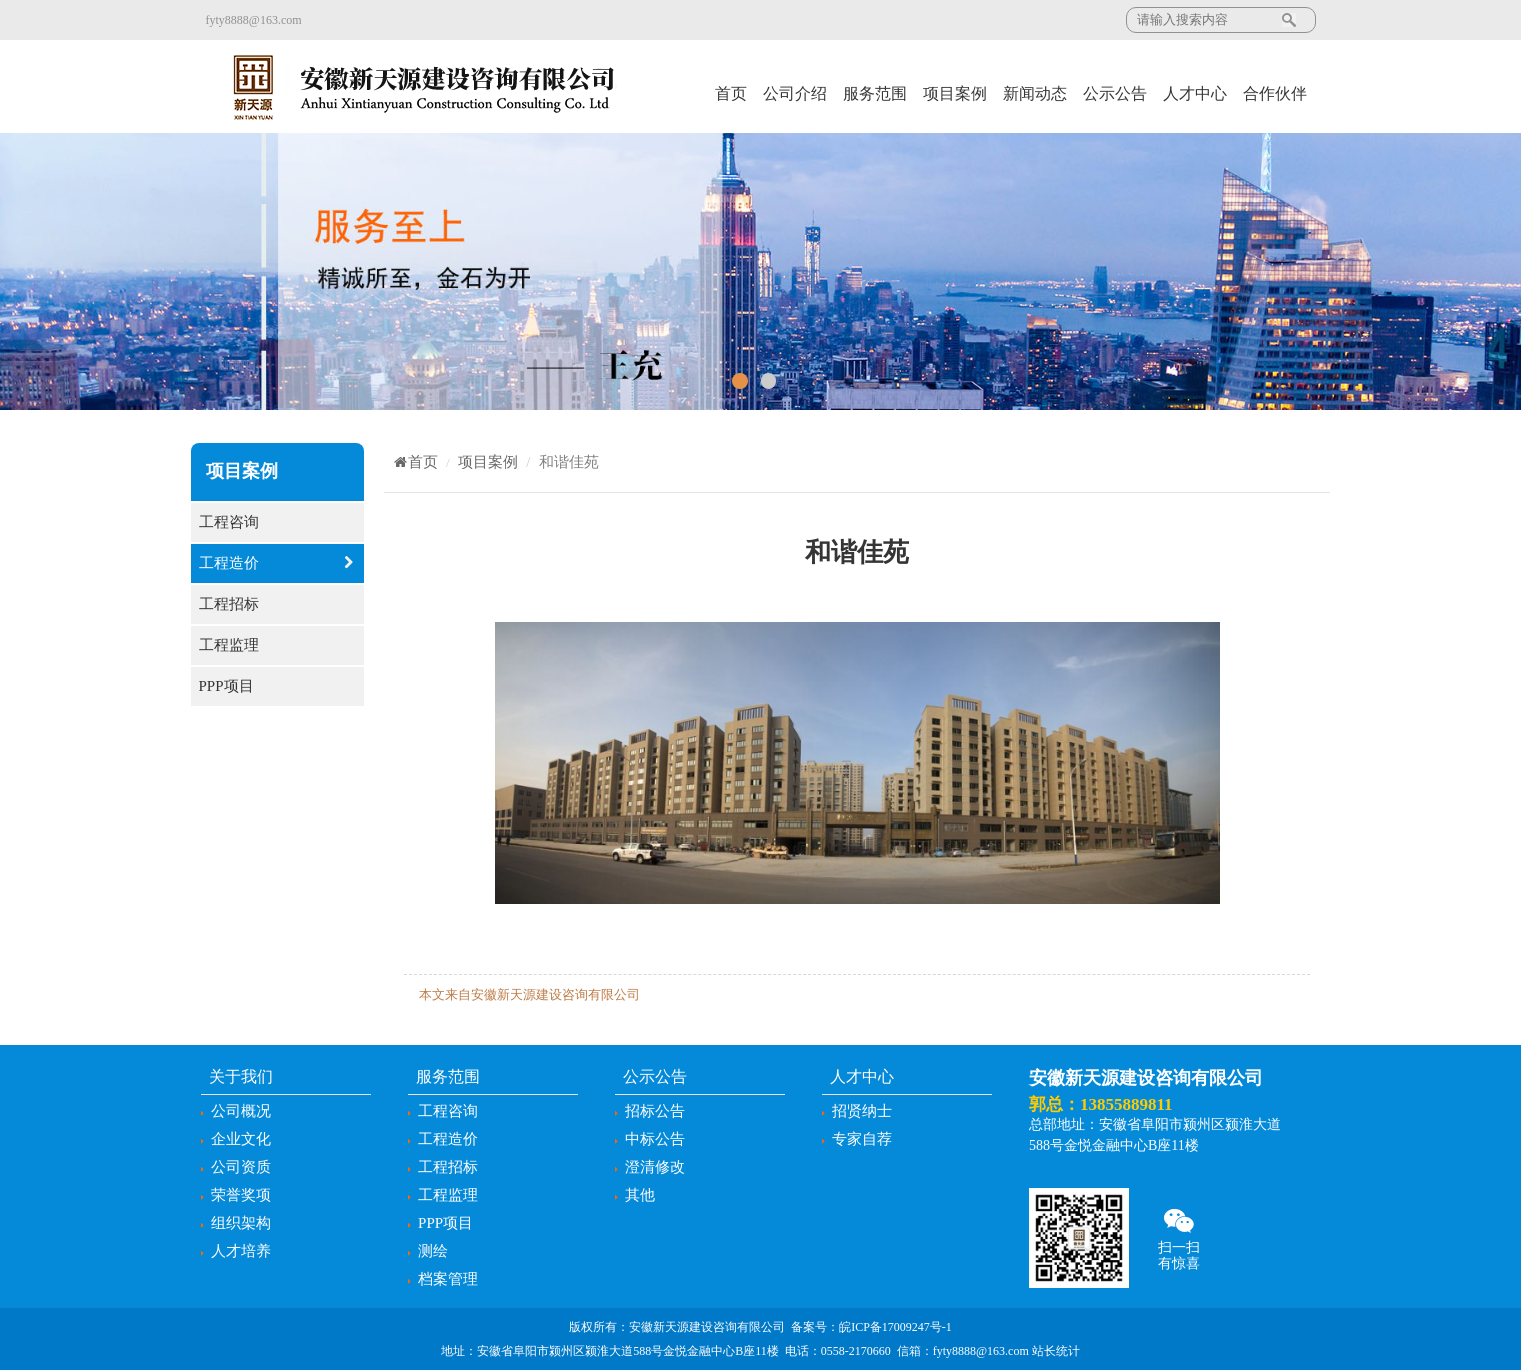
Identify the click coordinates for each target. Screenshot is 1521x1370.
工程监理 (277, 645)
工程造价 (277, 563)
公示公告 (1115, 93)
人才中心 (1195, 93)
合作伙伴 (1275, 93)
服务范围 (875, 93)
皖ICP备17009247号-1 (895, 1327)
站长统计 (1056, 1351)
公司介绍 (795, 93)
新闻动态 (1035, 93)
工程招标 (277, 604)
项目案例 (955, 93)
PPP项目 (277, 686)
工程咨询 (277, 522)
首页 (731, 93)
